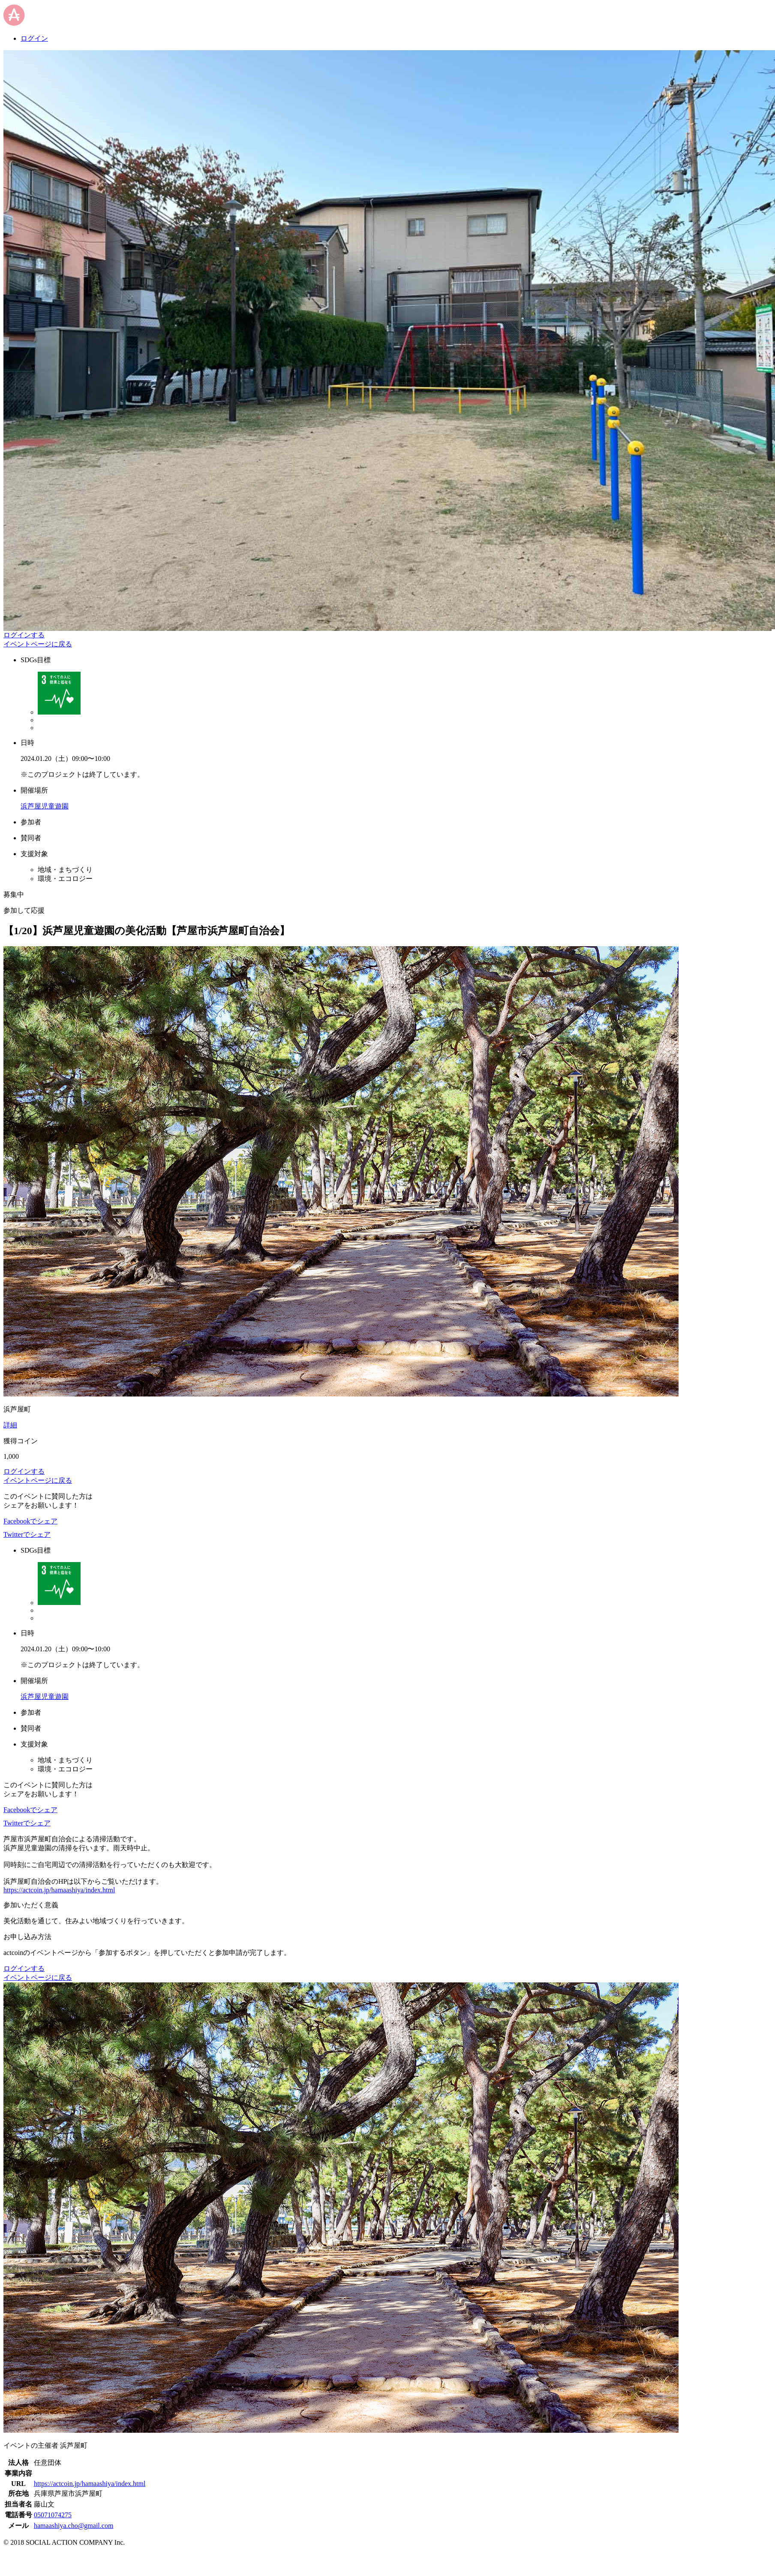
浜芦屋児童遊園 (45, 806)
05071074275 (53, 2515)
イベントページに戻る (37, 644)
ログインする (24, 635)
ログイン (34, 38)
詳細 (10, 1425)
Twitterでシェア (27, 1534)
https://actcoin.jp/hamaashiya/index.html (59, 1890)
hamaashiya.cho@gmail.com (73, 2525)
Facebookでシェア (30, 1521)
